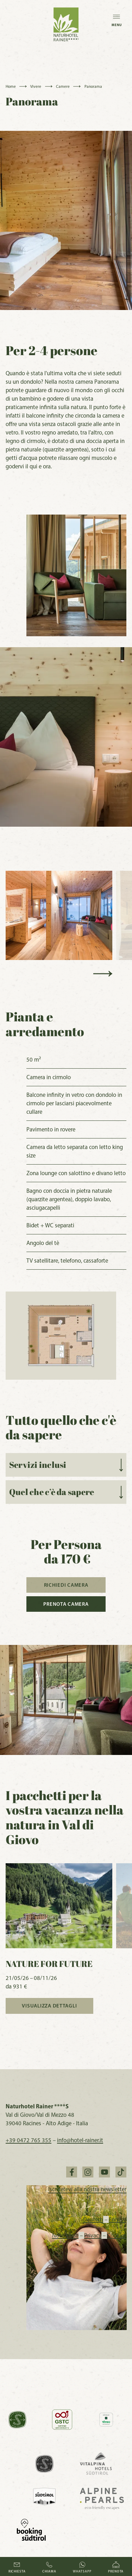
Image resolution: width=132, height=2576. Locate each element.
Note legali (68, 2235)
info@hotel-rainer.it (80, 2140)
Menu (116, 18)
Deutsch (93, 2219)
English (114, 2219)
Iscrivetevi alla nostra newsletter (87, 2189)
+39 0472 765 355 (28, 2140)
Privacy (95, 2235)
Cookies (116, 2235)
